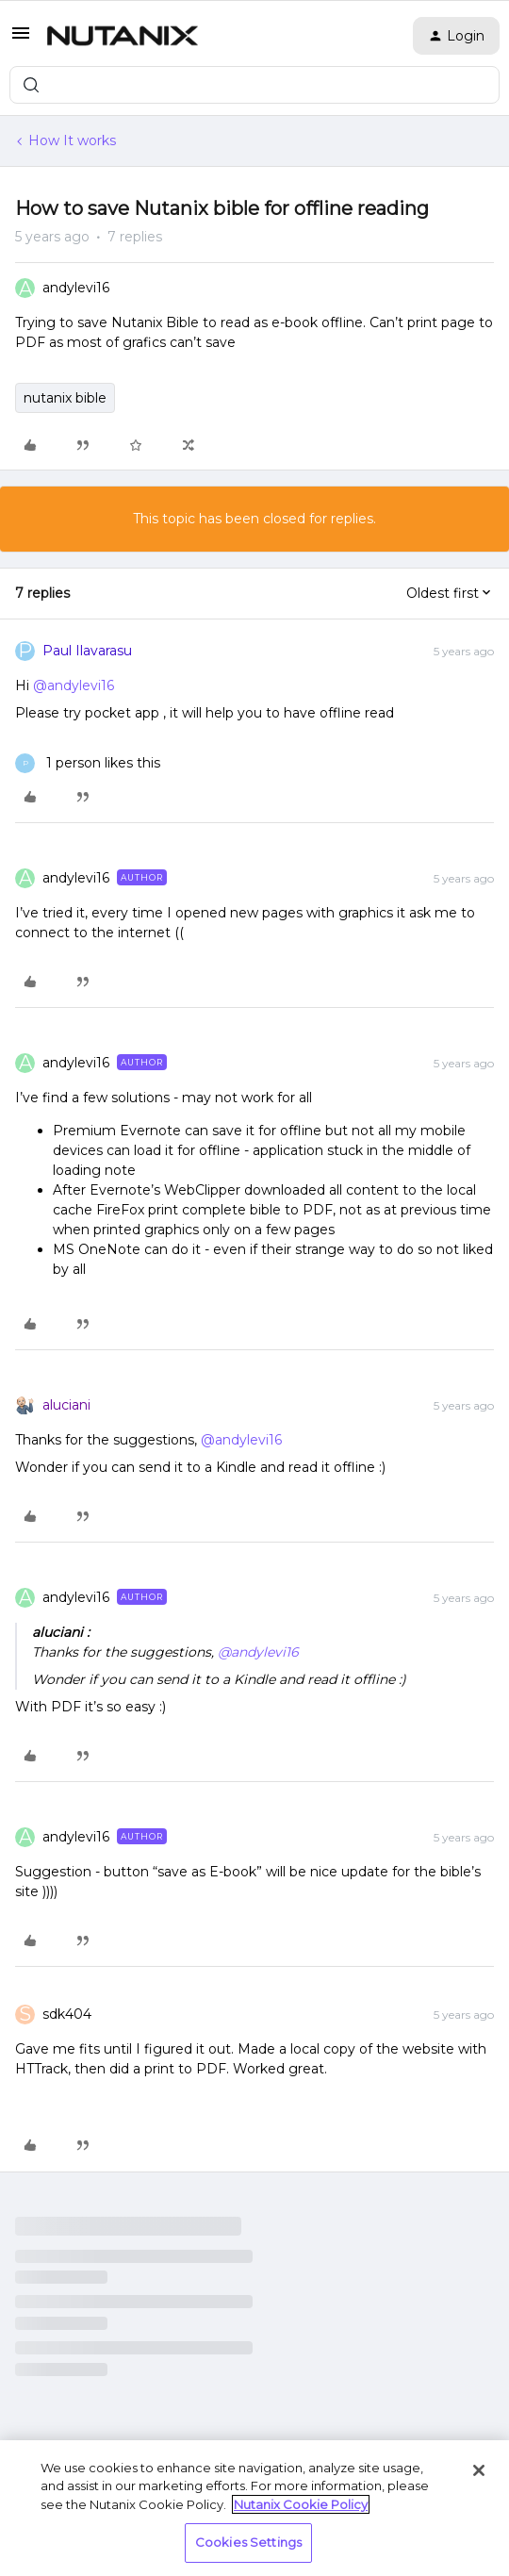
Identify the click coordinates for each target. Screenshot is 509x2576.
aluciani (66, 1404)
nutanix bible (65, 397)
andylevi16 (75, 287)
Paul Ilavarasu (87, 650)
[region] (254, 2508)
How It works (72, 140)
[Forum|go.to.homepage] (122, 36)
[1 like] (87, 763)
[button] (20, 39)
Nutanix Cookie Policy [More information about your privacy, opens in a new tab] (301, 2504)
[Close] (479, 2470)
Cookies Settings (248, 2542)
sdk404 (66, 2014)
